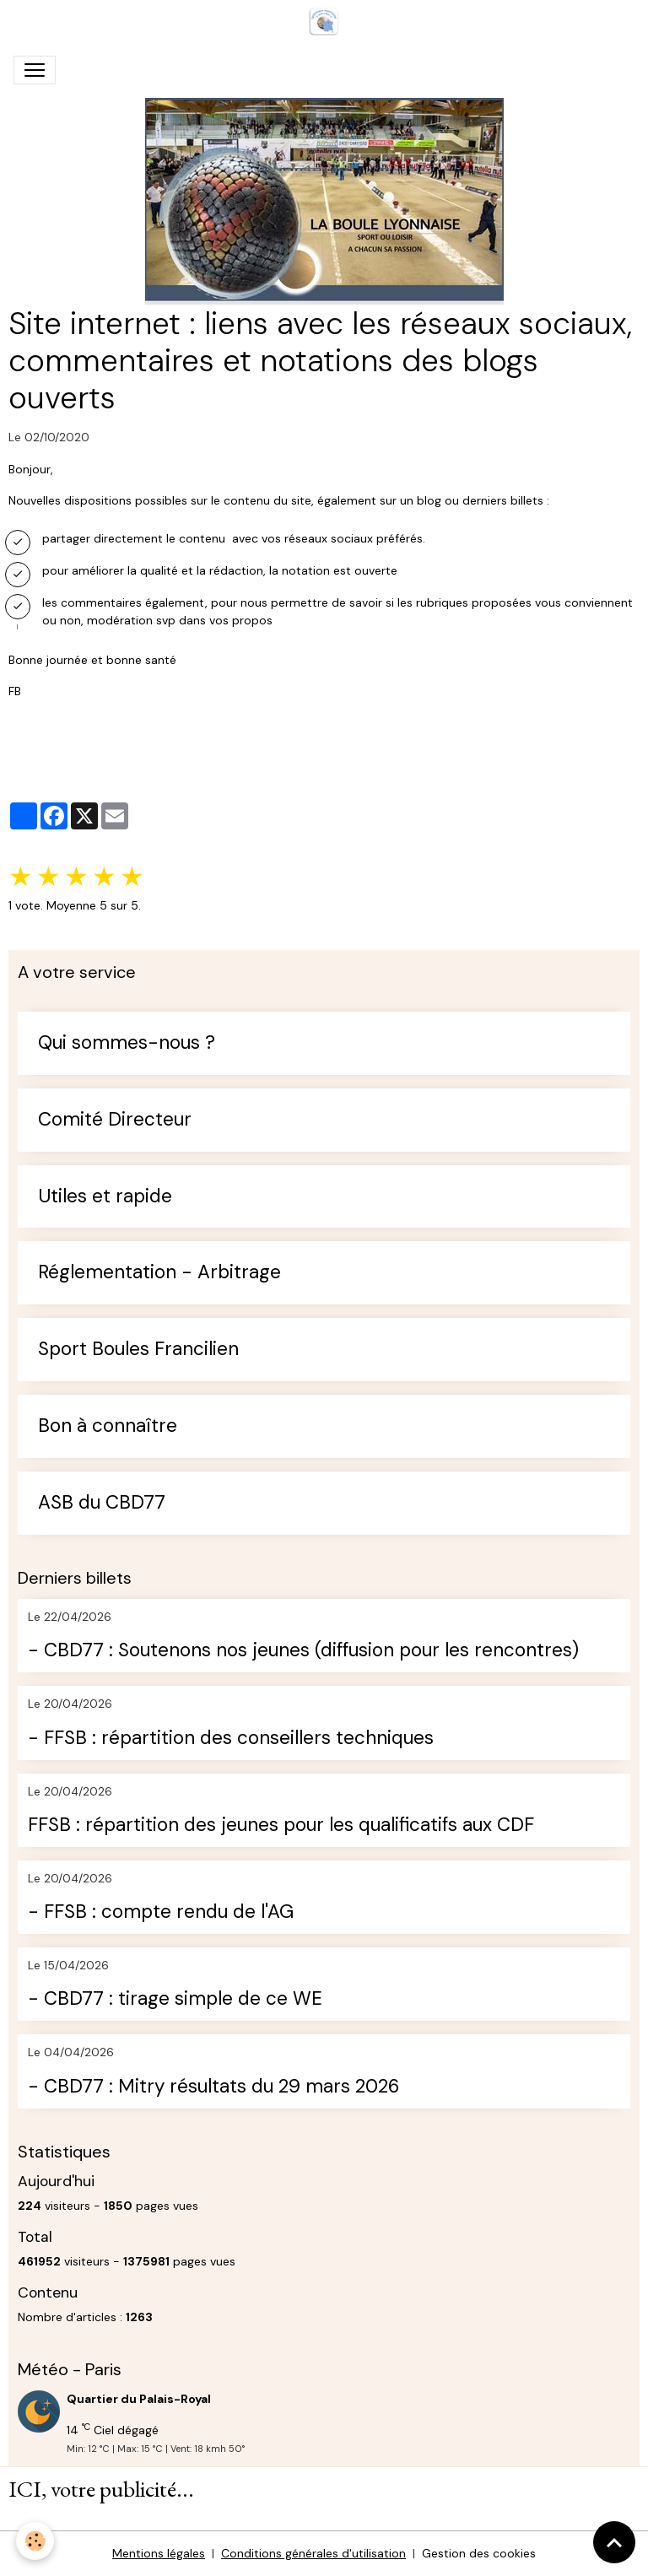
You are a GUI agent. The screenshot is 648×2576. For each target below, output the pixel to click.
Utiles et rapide (105, 1196)
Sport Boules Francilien (138, 1349)
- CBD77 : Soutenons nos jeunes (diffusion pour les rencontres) (303, 1650)
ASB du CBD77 (101, 1503)
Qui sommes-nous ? (126, 1043)
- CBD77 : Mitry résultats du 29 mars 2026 (213, 2087)
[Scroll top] (614, 2542)
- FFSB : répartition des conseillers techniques (231, 1738)
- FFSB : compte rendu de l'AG (161, 1912)
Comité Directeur (115, 1120)
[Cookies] (36, 2541)
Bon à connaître (107, 1426)
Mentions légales (158, 2553)
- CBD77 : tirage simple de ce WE (175, 1999)
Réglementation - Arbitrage (159, 1272)
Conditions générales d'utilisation (313, 2553)
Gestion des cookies (479, 2553)
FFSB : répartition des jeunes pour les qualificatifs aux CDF (281, 1825)
